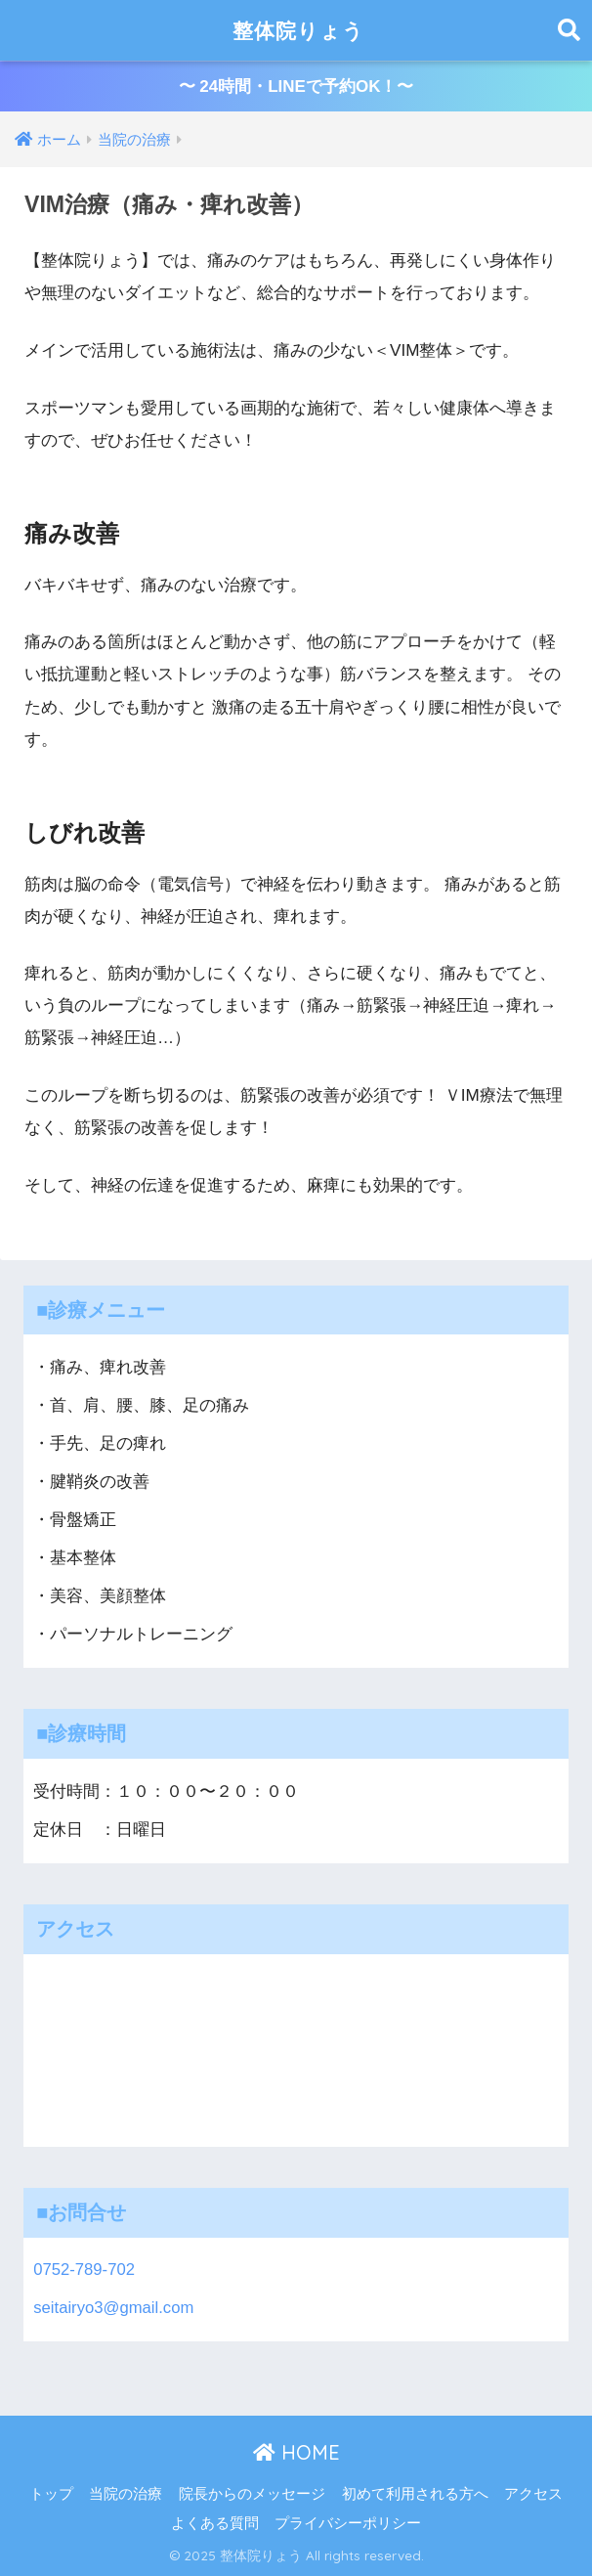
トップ (51, 2494)
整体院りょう (298, 30)
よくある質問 (215, 2523)
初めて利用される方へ (415, 2494)
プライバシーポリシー (348, 2523)
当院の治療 (125, 2494)
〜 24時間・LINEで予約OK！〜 (295, 86)
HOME (296, 2453)
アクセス (533, 2494)
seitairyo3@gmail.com (113, 2307)
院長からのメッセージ (252, 2494)
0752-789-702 (84, 2269)
